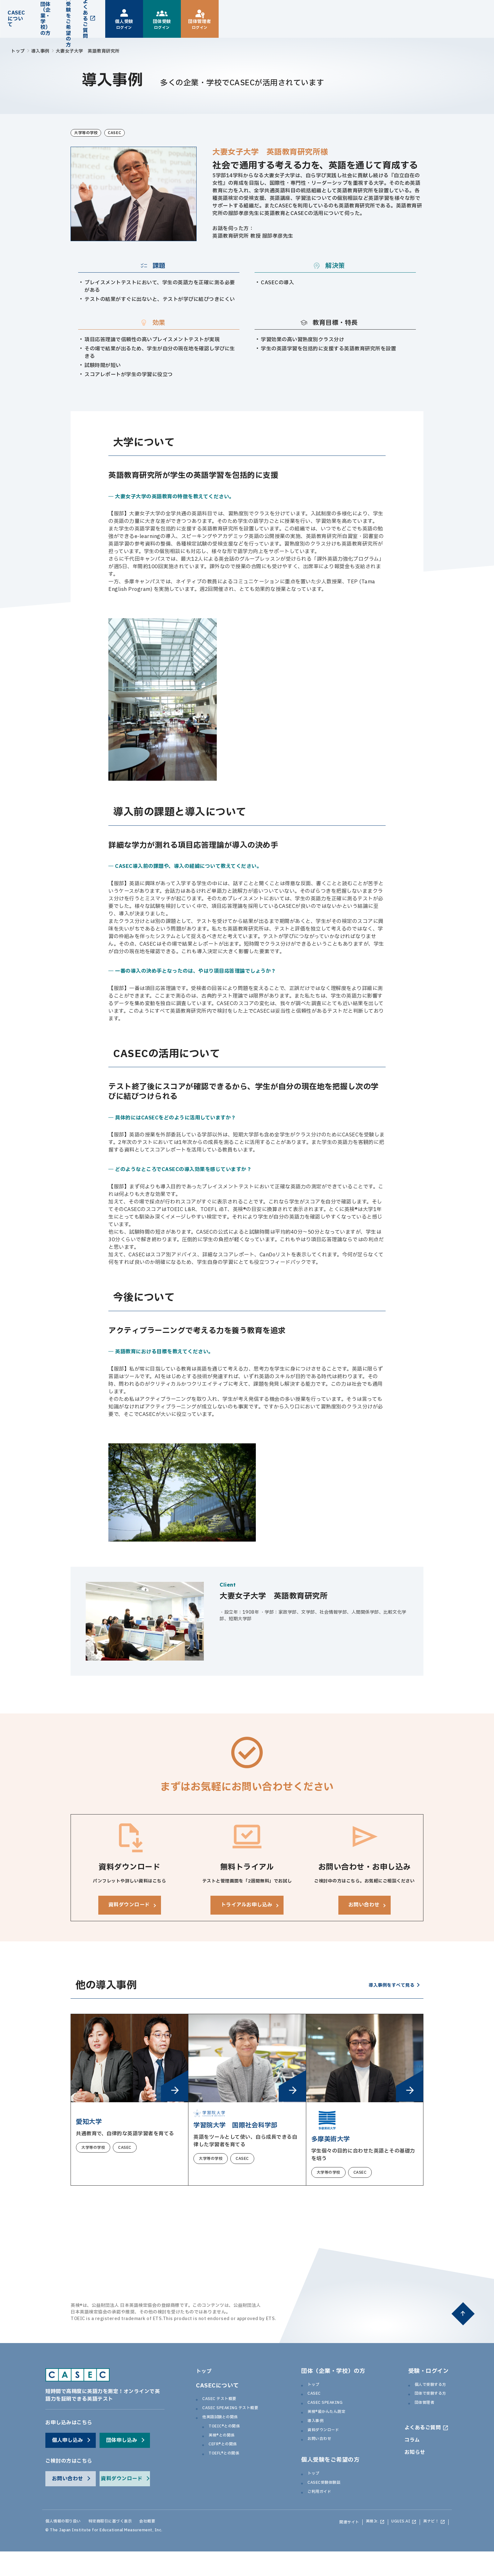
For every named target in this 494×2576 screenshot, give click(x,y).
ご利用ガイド (323, 2515)
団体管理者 (420, 2416)
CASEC (316, 2406)
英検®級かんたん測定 (332, 2427)
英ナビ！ (428, 2547)
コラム (408, 2461)
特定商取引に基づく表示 (128, 2547)
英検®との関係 (226, 2452)
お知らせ (411, 2475)
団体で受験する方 (428, 2406)
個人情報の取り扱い (68, 2547)
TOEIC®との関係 (229, 2441)
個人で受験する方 (428, 2395)
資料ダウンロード (328, 2448)
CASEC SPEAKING (330, 2416)
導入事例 (40, 51)
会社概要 (174, 2547)
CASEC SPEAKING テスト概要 (239, 2420)
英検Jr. (360, 2547)
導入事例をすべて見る (388, 1995)
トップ (18, 51)
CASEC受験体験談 (329, 2505)
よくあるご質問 (420, 2448)
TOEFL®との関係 (229, 2473)
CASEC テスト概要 (224, 2410)
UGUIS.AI (393, 2547)
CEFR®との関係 (227, 2462)
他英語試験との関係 (225, 2431)
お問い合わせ (323, 2458)
